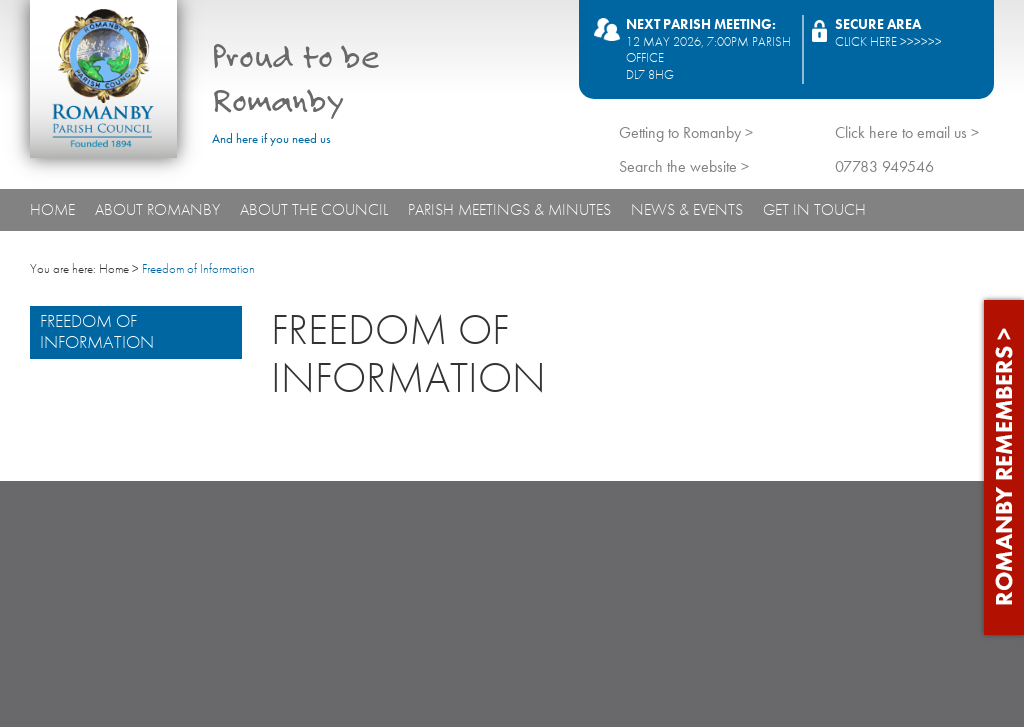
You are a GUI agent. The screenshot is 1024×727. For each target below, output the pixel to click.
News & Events (687, 209)
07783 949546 (884, 166)
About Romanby (157, 209)
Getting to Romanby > (686, 132)
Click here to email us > (907, 132)
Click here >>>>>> (888, 41)
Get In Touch (814, 209)
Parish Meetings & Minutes (509, 209)
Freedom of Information (97, 332)
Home (52, 209)
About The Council (314, 209)
